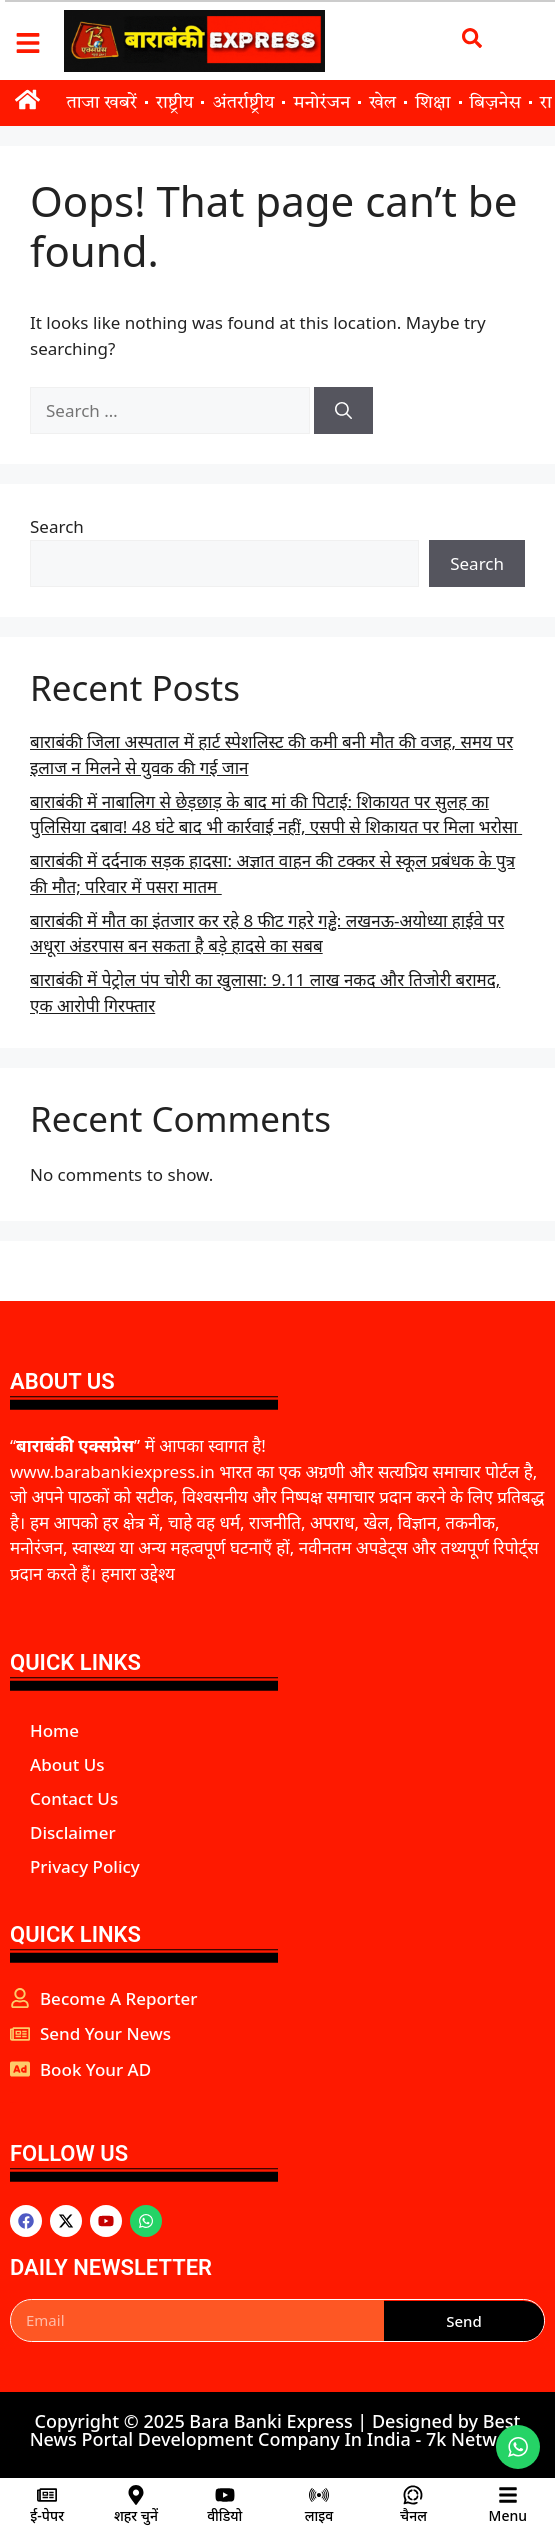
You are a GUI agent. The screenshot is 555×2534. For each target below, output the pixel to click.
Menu (508, 2515)
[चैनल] (413, 2495)
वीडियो (224, 2515)
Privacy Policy (85, 1866)
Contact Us (74, 1798)
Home (54, 1730)
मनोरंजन (321, 103)
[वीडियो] (225, 2495)
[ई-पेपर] (47, 2495)
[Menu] (508, 2495)
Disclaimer (73, 1832)
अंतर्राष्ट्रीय (243, 103)
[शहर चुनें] (136, 2495)
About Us (67, 1764)
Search (57, 526)
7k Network (475, 2439)
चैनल (413, 2515)
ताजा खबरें (102, 103)
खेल (382, 103)
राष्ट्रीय (175, 103)
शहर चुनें (136, 2515)
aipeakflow (13, 2102)
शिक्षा (432, 103)
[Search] (343, 411)
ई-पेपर (47, 2515)
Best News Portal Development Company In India (275, 2430)
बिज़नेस (495, 103)
